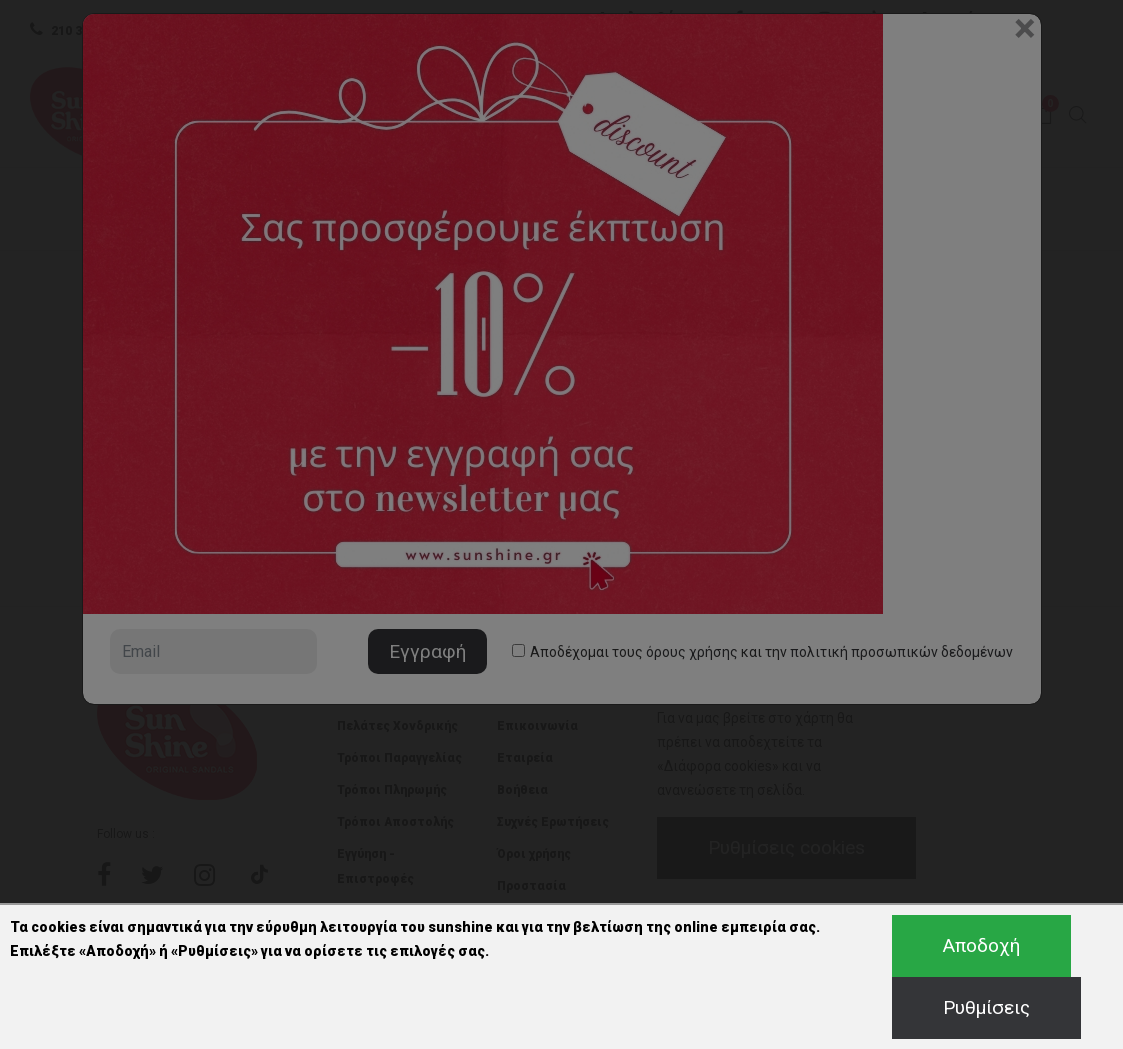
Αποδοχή (981, 945)
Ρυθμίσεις (986, 1007)
